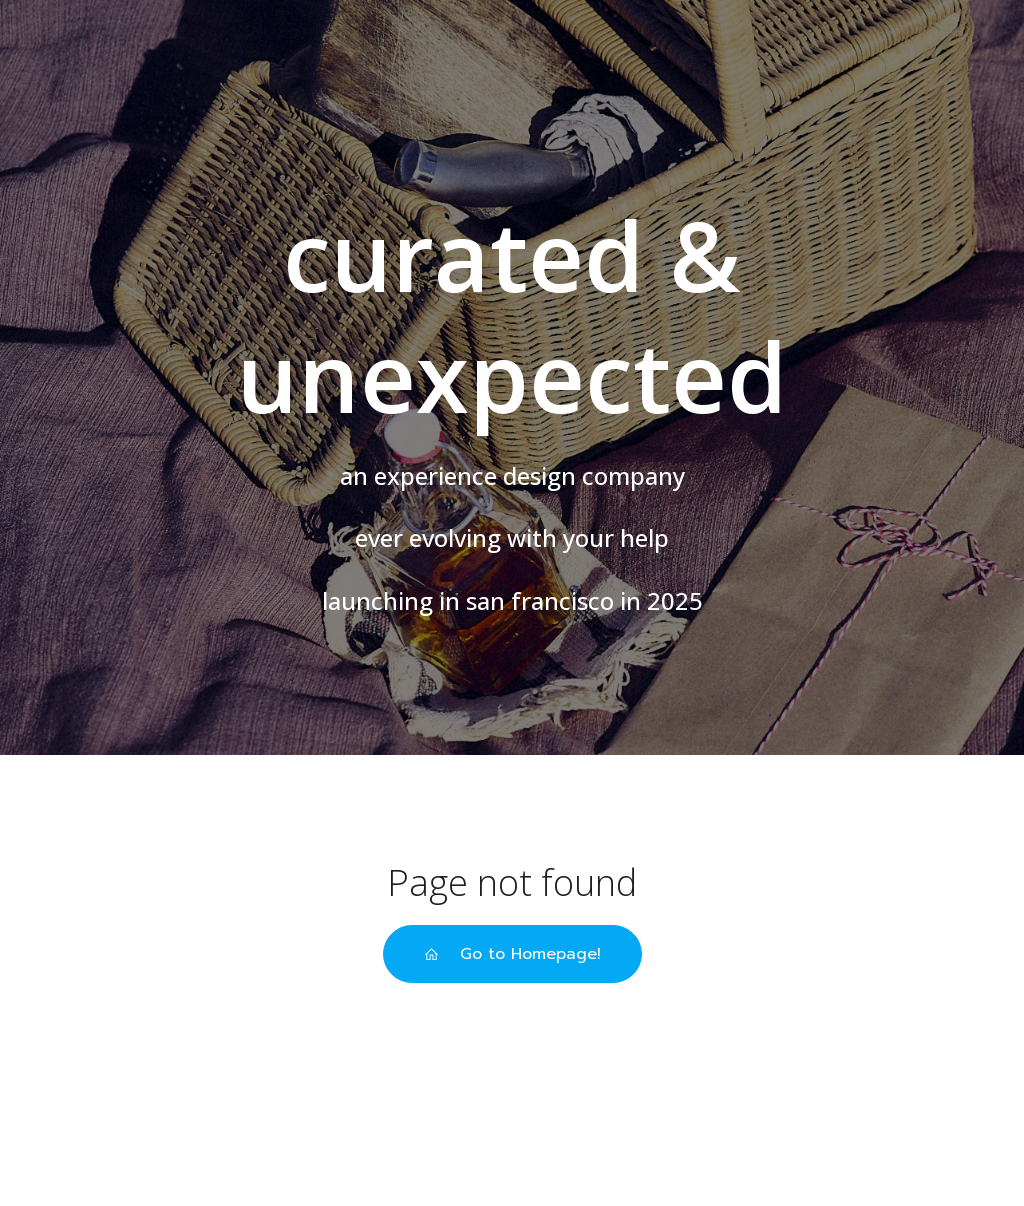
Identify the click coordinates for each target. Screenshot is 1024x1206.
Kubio (690, 1146)
